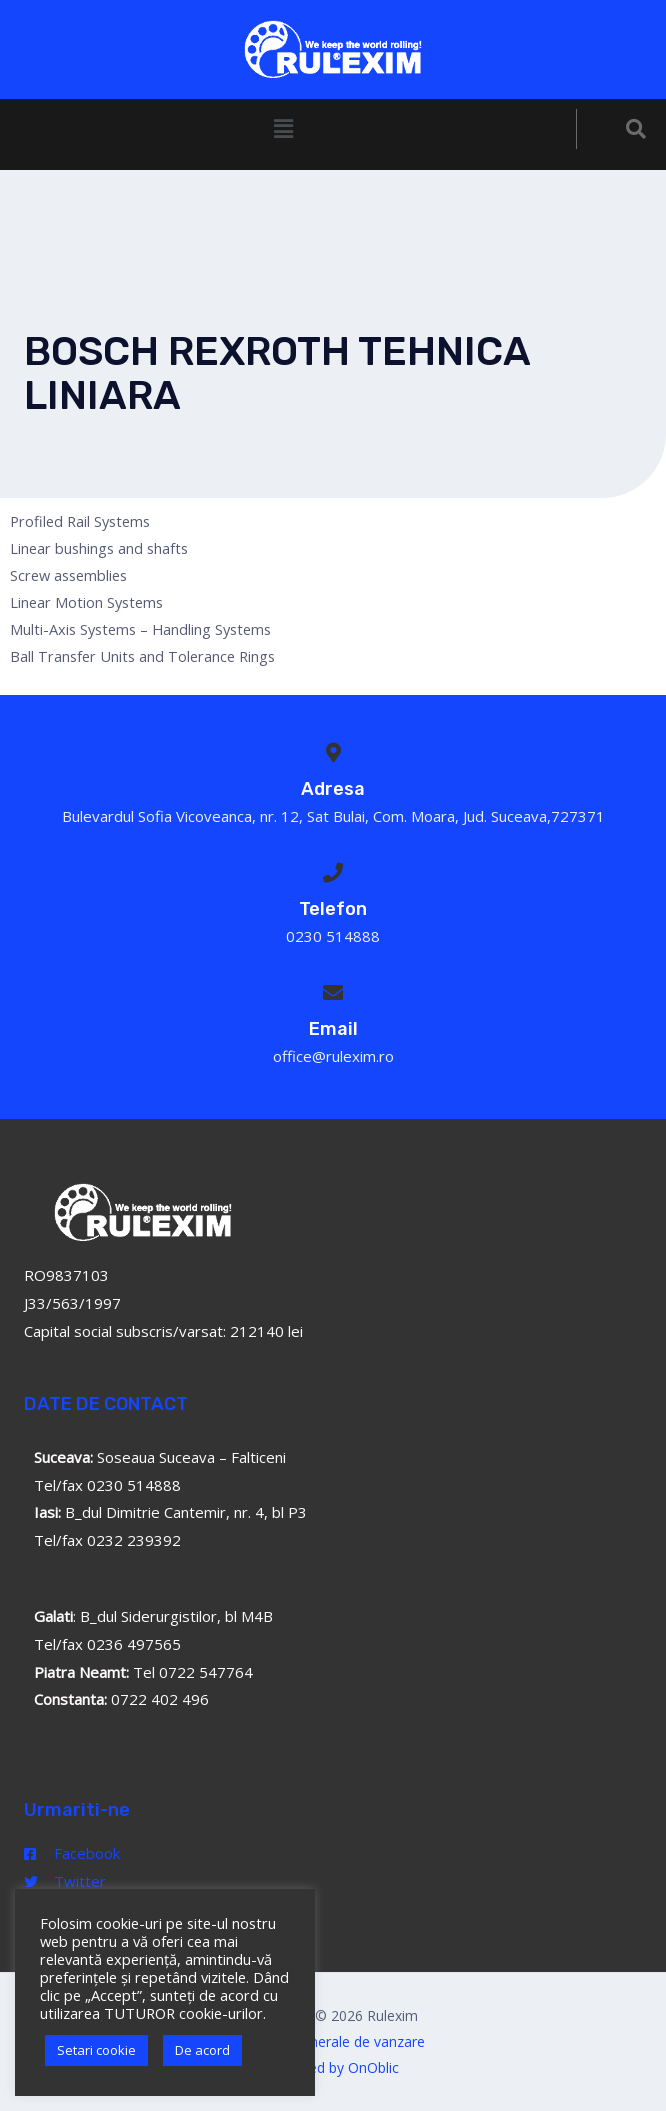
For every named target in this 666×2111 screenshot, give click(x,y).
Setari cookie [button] (96, 2050)
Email (333, 1029)
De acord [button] (202, 2050)
